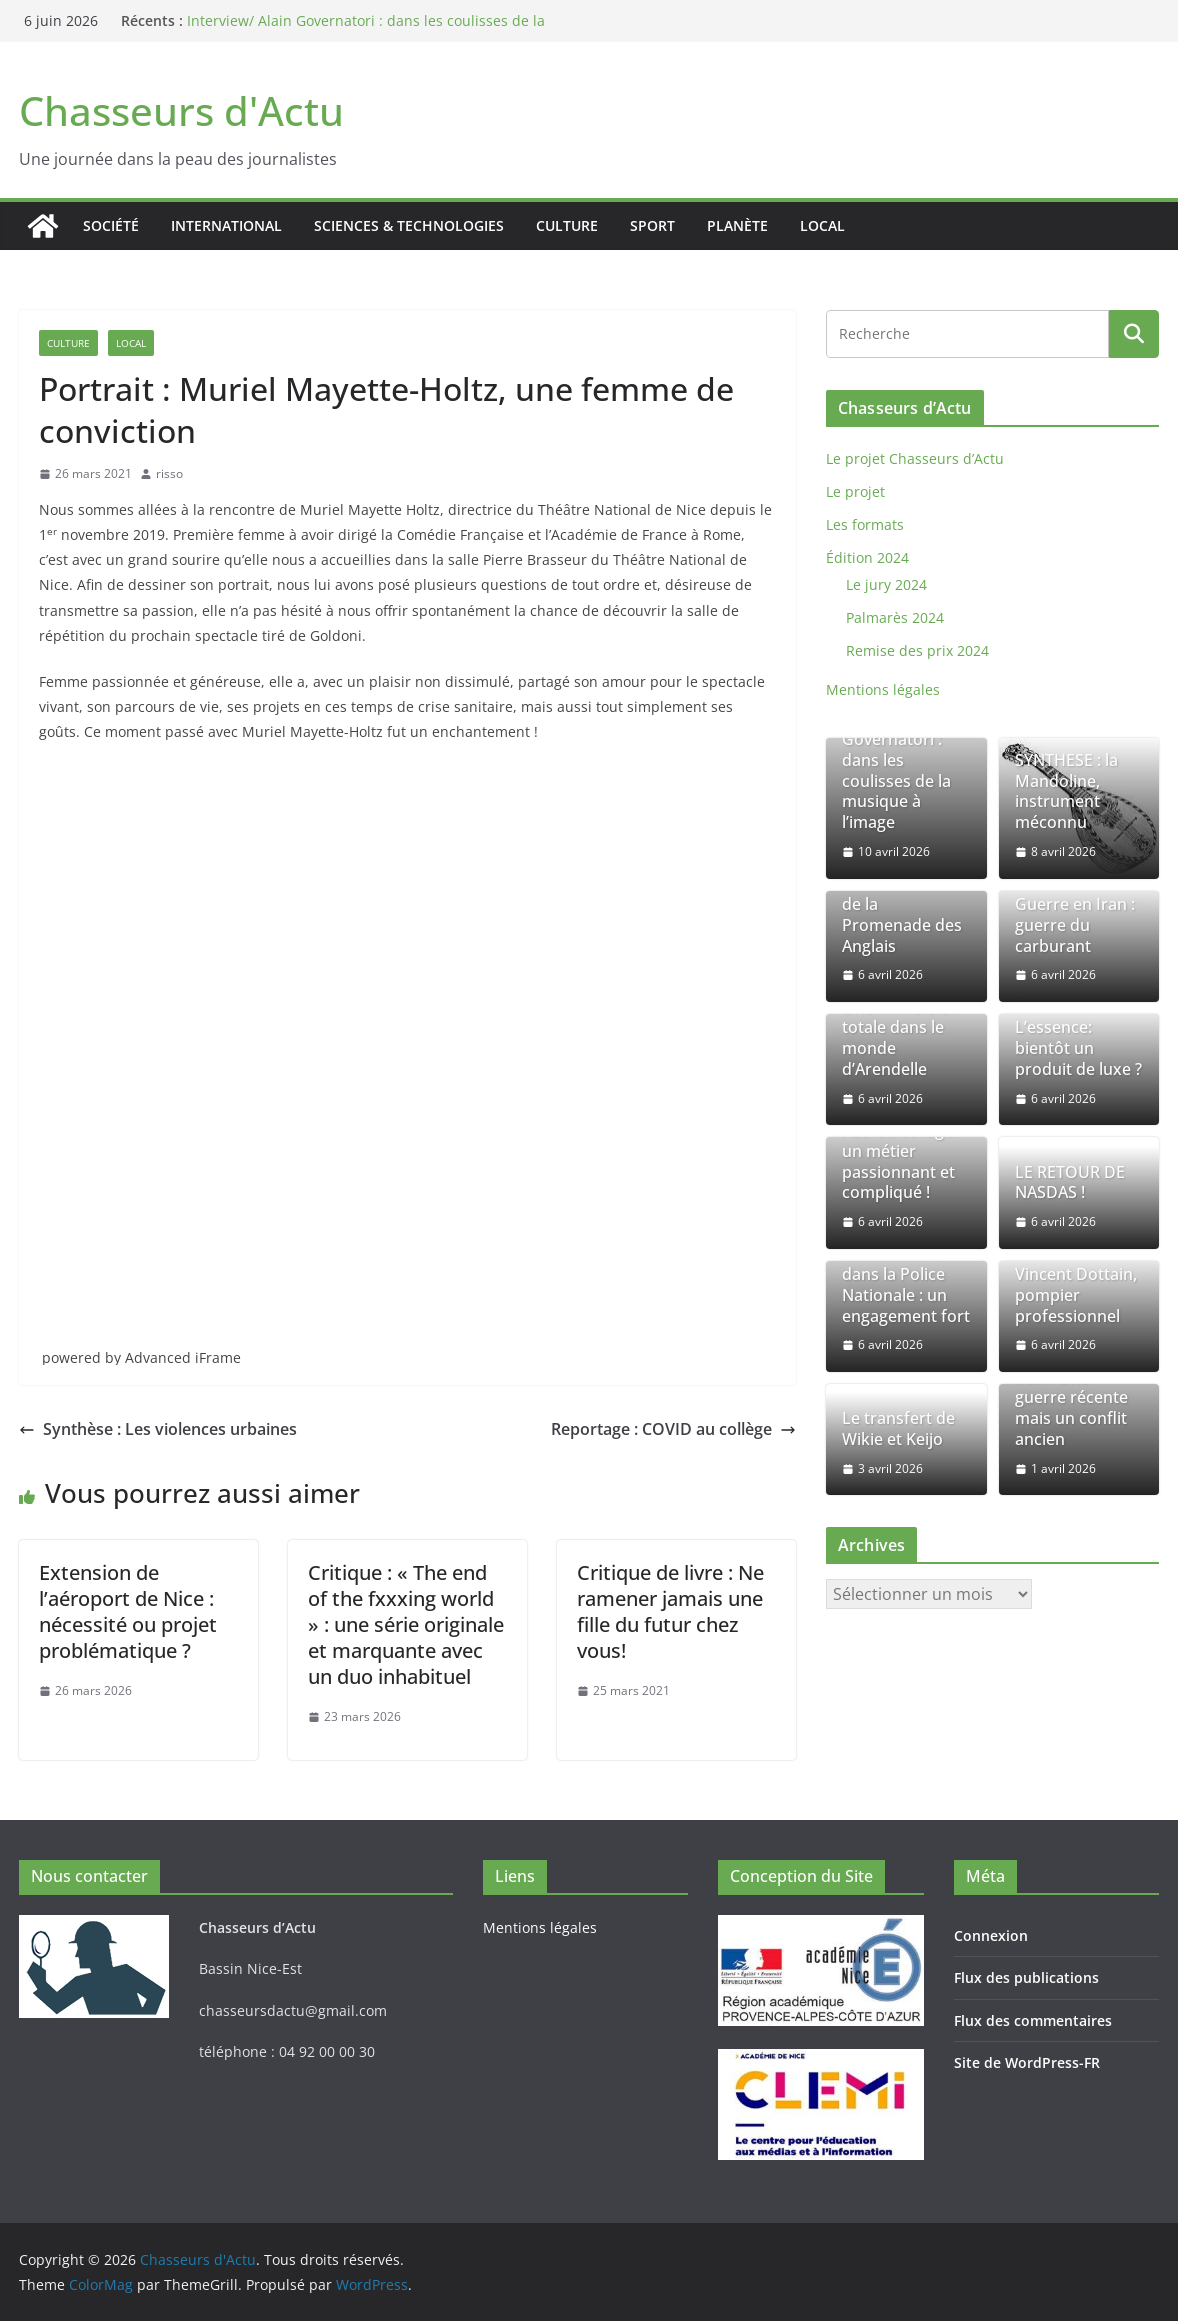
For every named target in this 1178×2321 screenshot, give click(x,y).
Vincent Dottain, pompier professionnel (1076, 1295)
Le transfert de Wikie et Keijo (898, 1429)
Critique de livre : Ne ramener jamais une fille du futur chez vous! (670, 1611)
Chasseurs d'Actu (181, 110)
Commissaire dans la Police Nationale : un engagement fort (906, 1284)
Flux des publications (1026, 1977)
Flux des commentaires (1033, 2020)
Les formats (865, 524)
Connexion (991, 1935)
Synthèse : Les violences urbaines (158, 1429)
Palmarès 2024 (895, 617)
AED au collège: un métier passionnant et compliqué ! (899, 1161)
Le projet (855, 491)
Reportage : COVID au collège (673, 1429)
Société (111, 225)
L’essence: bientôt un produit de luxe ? (1078, 1048)
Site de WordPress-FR (1027, 2062)
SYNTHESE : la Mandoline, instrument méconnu (1066, 791)
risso (169, 473)
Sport (652, 225)
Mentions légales (883, 689)
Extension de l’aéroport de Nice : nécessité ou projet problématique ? (128, 1611)
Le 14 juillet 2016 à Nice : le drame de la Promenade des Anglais (904, 904)
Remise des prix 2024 (917, 650)
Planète (737, 225)
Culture (567, 225)
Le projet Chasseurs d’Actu (915, 458)
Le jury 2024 (886, 584)
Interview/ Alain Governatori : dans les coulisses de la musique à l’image (901, 770)
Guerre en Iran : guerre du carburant (1075, 925)
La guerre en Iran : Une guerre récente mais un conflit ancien (1071, 1398)
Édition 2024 (867, 557)
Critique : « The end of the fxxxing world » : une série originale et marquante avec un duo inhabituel (406, 1624)
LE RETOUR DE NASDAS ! (1070, 1183)
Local (822, 225)
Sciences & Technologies (409, 225)
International (226, 225)
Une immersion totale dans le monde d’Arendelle (900, 1038)
